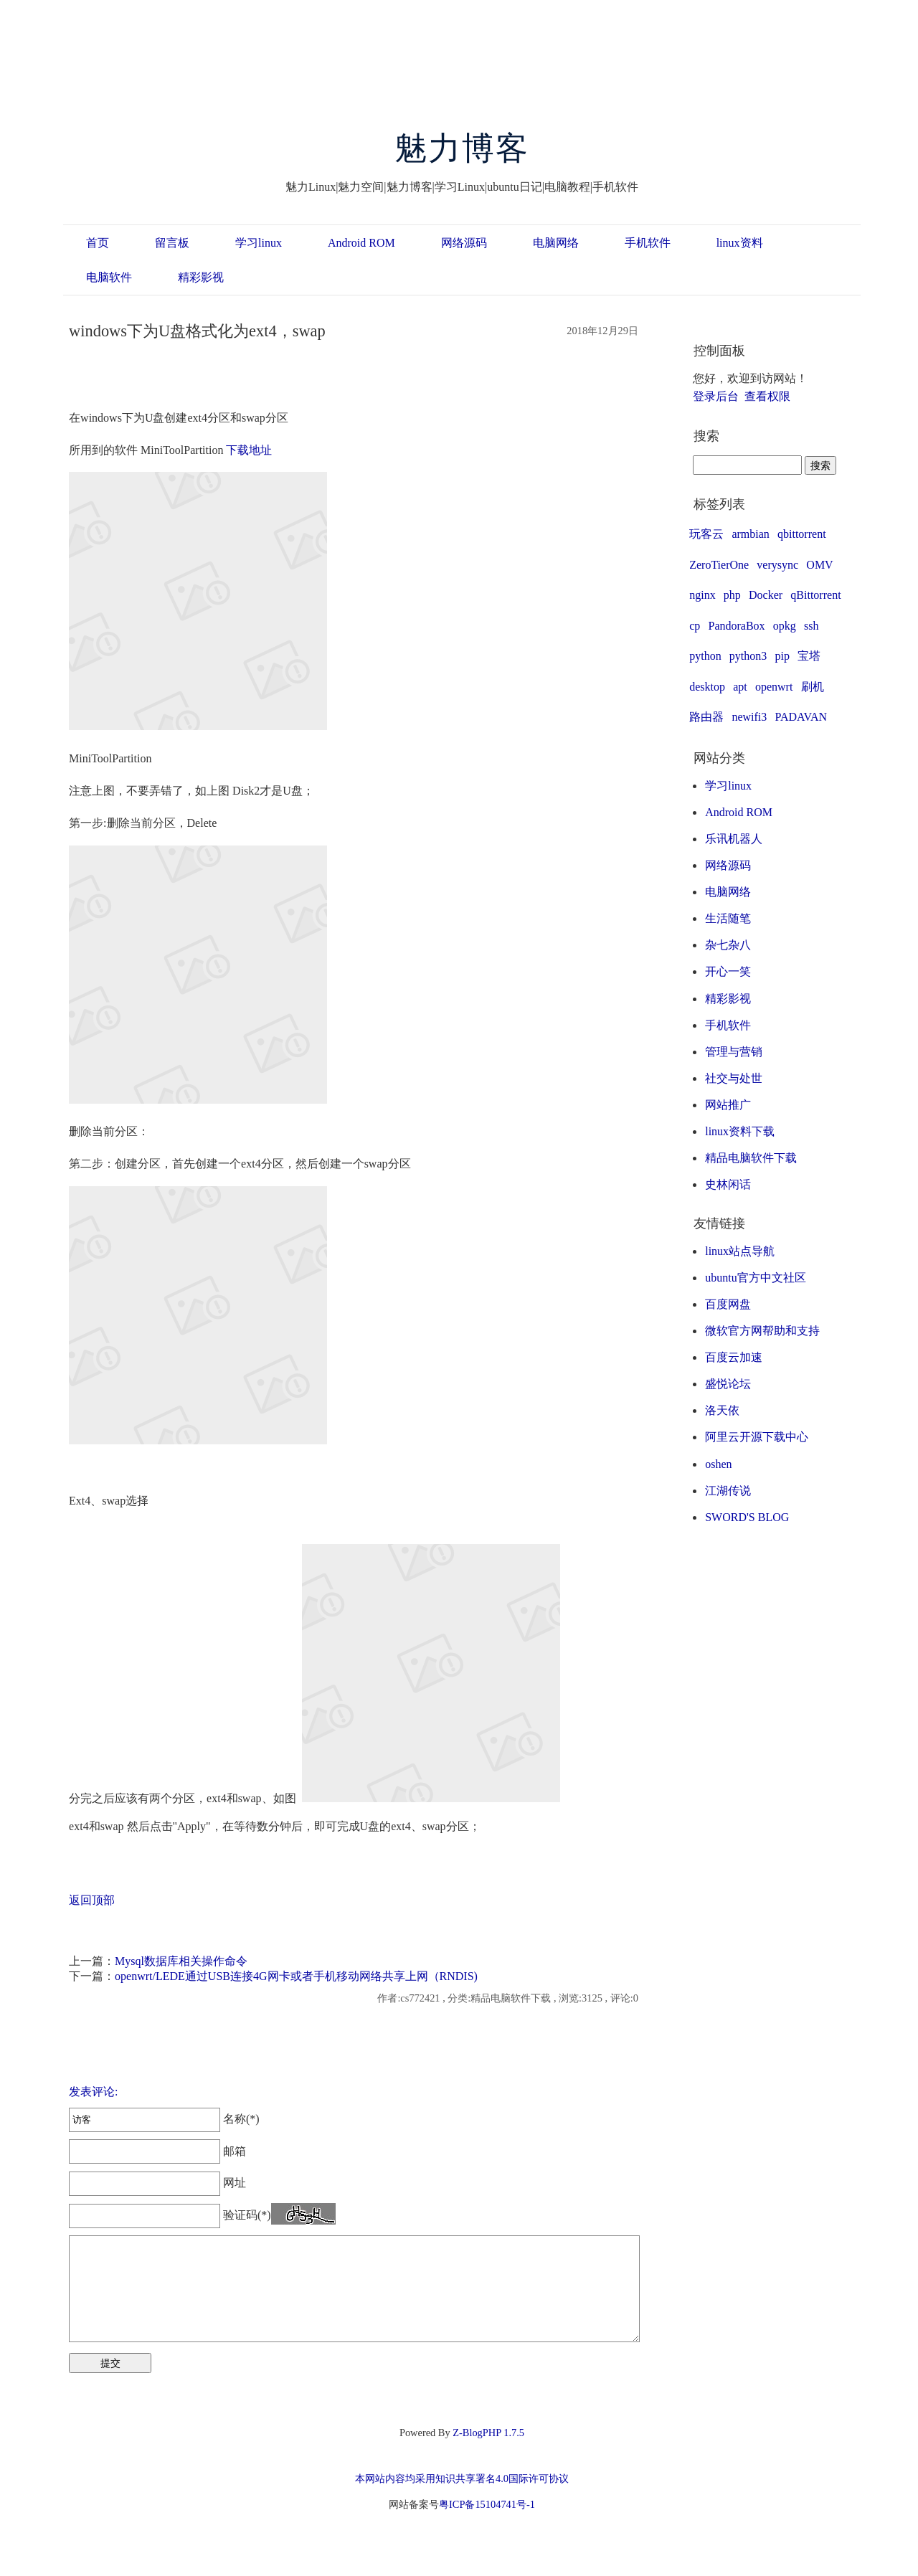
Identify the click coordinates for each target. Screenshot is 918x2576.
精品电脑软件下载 (751, 1158)
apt (740, 687)
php (732, 595)
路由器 (706, 717)
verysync (777, 565)
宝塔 (809, 656)
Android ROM (361, 243)
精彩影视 (201, 277)
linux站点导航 (740, 1251)
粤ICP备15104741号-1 (487, 2504)
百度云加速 (733, 1357)
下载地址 (249, 450)
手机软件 (648, 243)
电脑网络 (556, 243)
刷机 (812, 687)
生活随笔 (728, 918)
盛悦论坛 (728, 1384)
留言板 (172, 243)
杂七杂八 (728, 945)
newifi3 (749, 717)
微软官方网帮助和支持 (762, 1331)
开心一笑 (728, 971)
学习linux (258, 243)
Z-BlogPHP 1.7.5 (488, 2432)
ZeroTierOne (719, 565)
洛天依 (722, 1410)
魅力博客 (462, 148)
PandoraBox (737, 626)
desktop (707, 687)
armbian (750, 534)
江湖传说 (728, 1490)
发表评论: (93, 2091)
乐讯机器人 (733, 839)
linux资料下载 (740, 1131)
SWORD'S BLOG (747, 1517)
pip (782, 656)
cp (694, 626)
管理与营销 (733, 1052)
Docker (765, 595)
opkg (784, 626)
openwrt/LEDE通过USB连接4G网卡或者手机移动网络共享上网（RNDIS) (296, 1976)
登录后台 (716, 396)
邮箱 (157, 2151)
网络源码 (464, 243)
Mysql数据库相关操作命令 (181, 1961)
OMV (819, 565)
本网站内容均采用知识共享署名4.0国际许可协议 (462, 2478)
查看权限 (767, 396)
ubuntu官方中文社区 (755, 1278)
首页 (97, 243)
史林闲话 (728, 1184)
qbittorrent (801, 534)
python (705, 656)
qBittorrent (815, 595)
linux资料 (739, 243)
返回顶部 (92, 1900)
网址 (157, 2183)
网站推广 (728, 1105)
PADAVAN (801, 717)
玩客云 (706, 534)
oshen (718, 1464)
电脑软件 (109, 277)
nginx (702, 595)
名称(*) (164, 2119)
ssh (811, 626)
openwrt (773, 687)
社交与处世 (733, 1078)
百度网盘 (728, 1304)
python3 (748, 656)
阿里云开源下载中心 (756, 1437)
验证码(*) (247, 2215)
